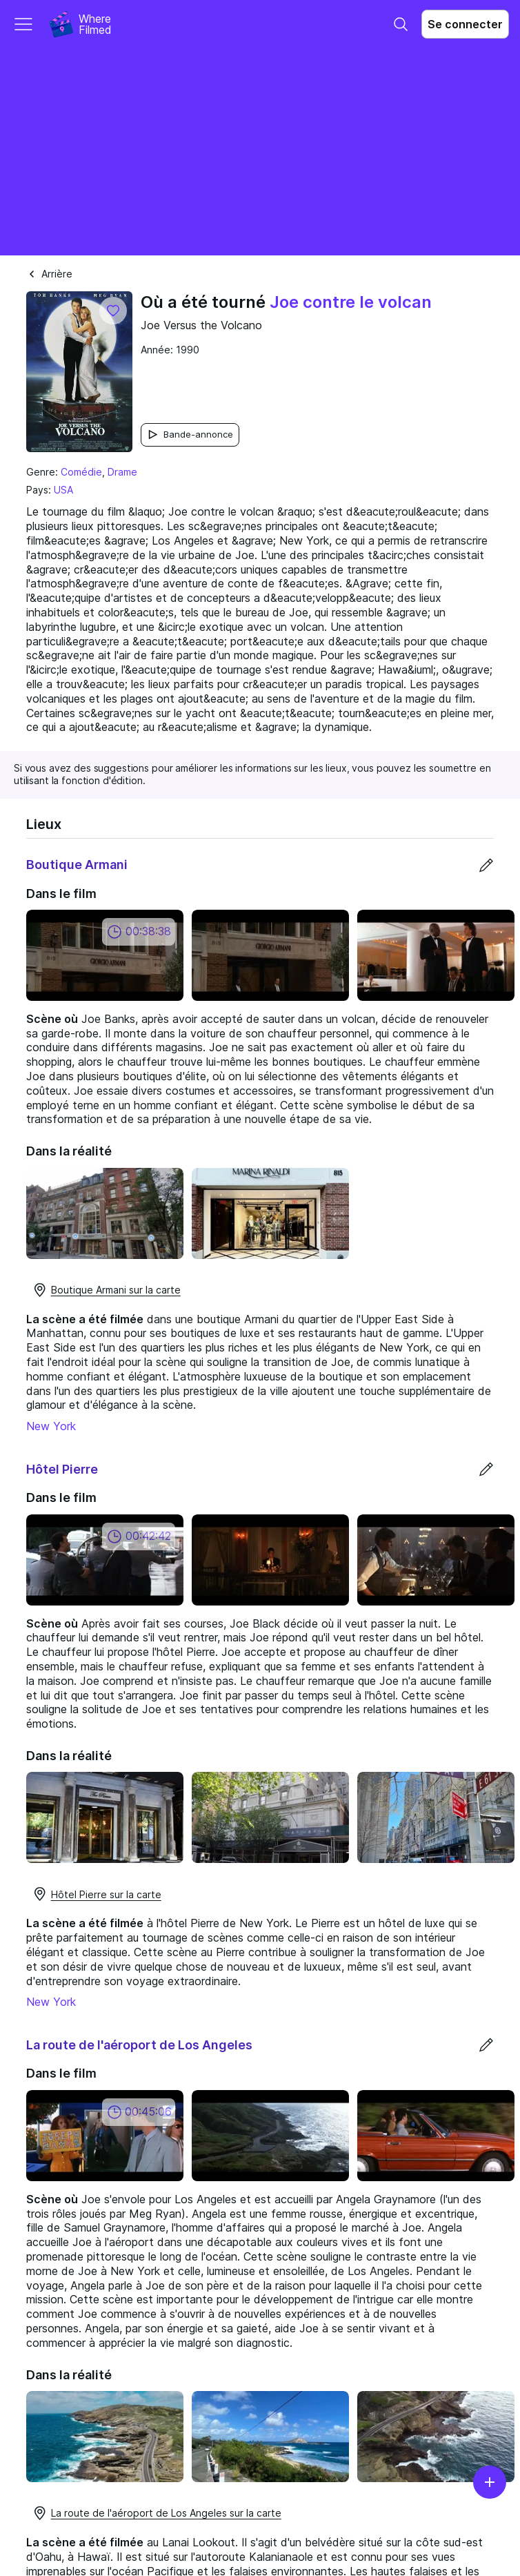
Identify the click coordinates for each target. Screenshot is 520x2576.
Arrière (49, 274)
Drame (122, 472)
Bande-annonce (190, 434)
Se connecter (465, 24)
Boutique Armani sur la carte (106, 1290)
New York (51, 1426)
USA (63, 490)
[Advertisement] (260, 151)
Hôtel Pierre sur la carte (96, 1894)
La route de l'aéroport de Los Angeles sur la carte (156, 2513)
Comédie (81, 472)
